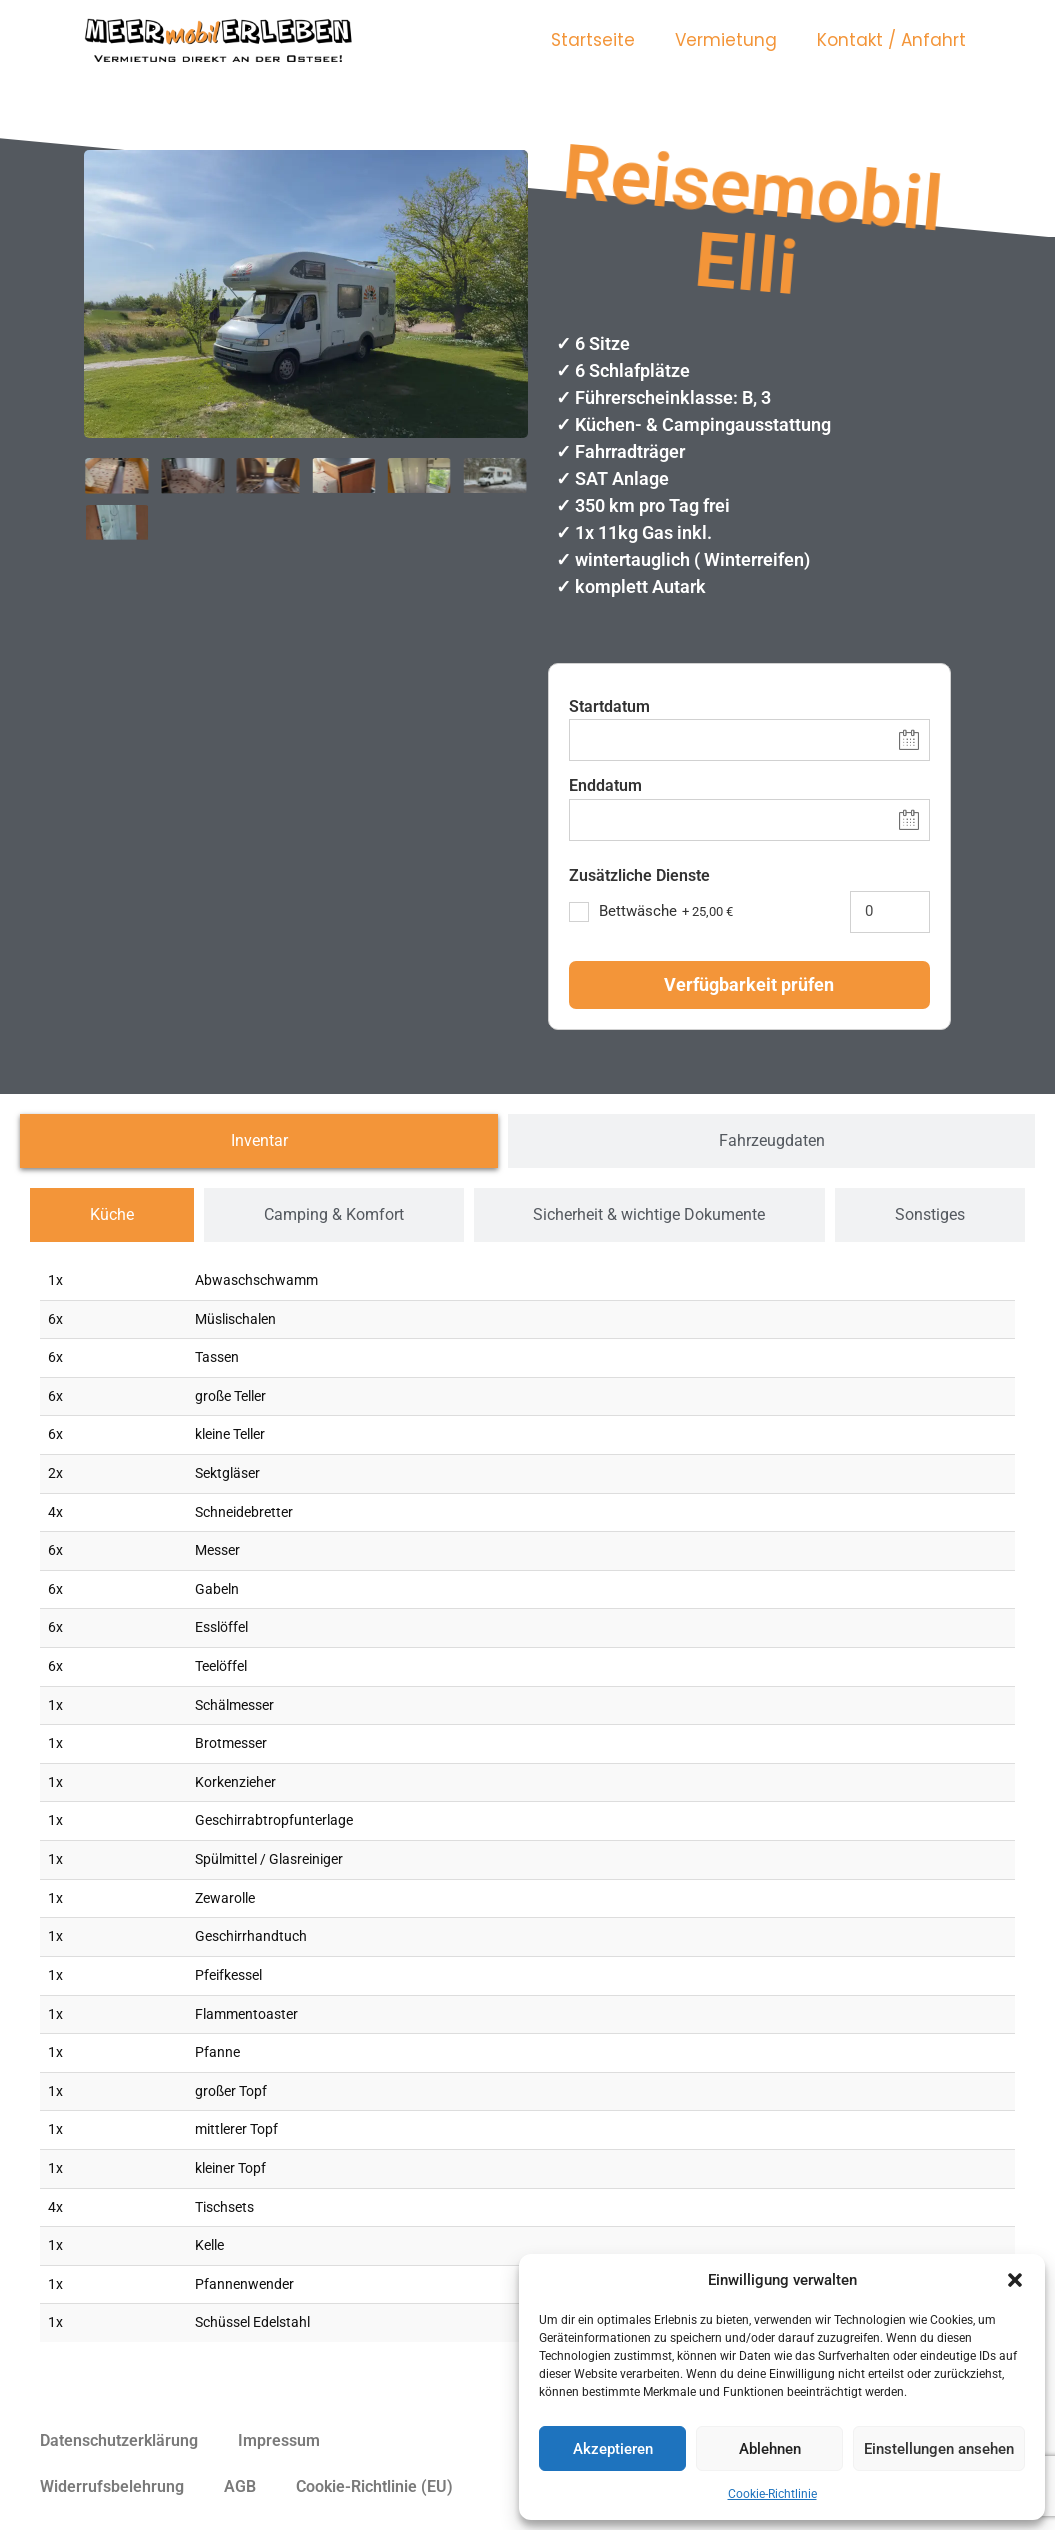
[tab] (259, 1141)
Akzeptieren (613, 2449)
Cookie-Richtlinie (772, 2494)
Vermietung (726, 40)
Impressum (279, 2440)
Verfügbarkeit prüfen (749, 984)
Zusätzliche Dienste (639, 876)
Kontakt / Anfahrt (891, 40)
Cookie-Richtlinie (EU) (374, 2486)
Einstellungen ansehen (939, 2449)
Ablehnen (770, 2449)
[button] (1015, 2280)
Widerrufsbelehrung (112, 2486)
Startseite (593, 40)
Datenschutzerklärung (119, 2440)
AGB (240, 2486)
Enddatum (605, 786)
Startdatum (609, 707)
